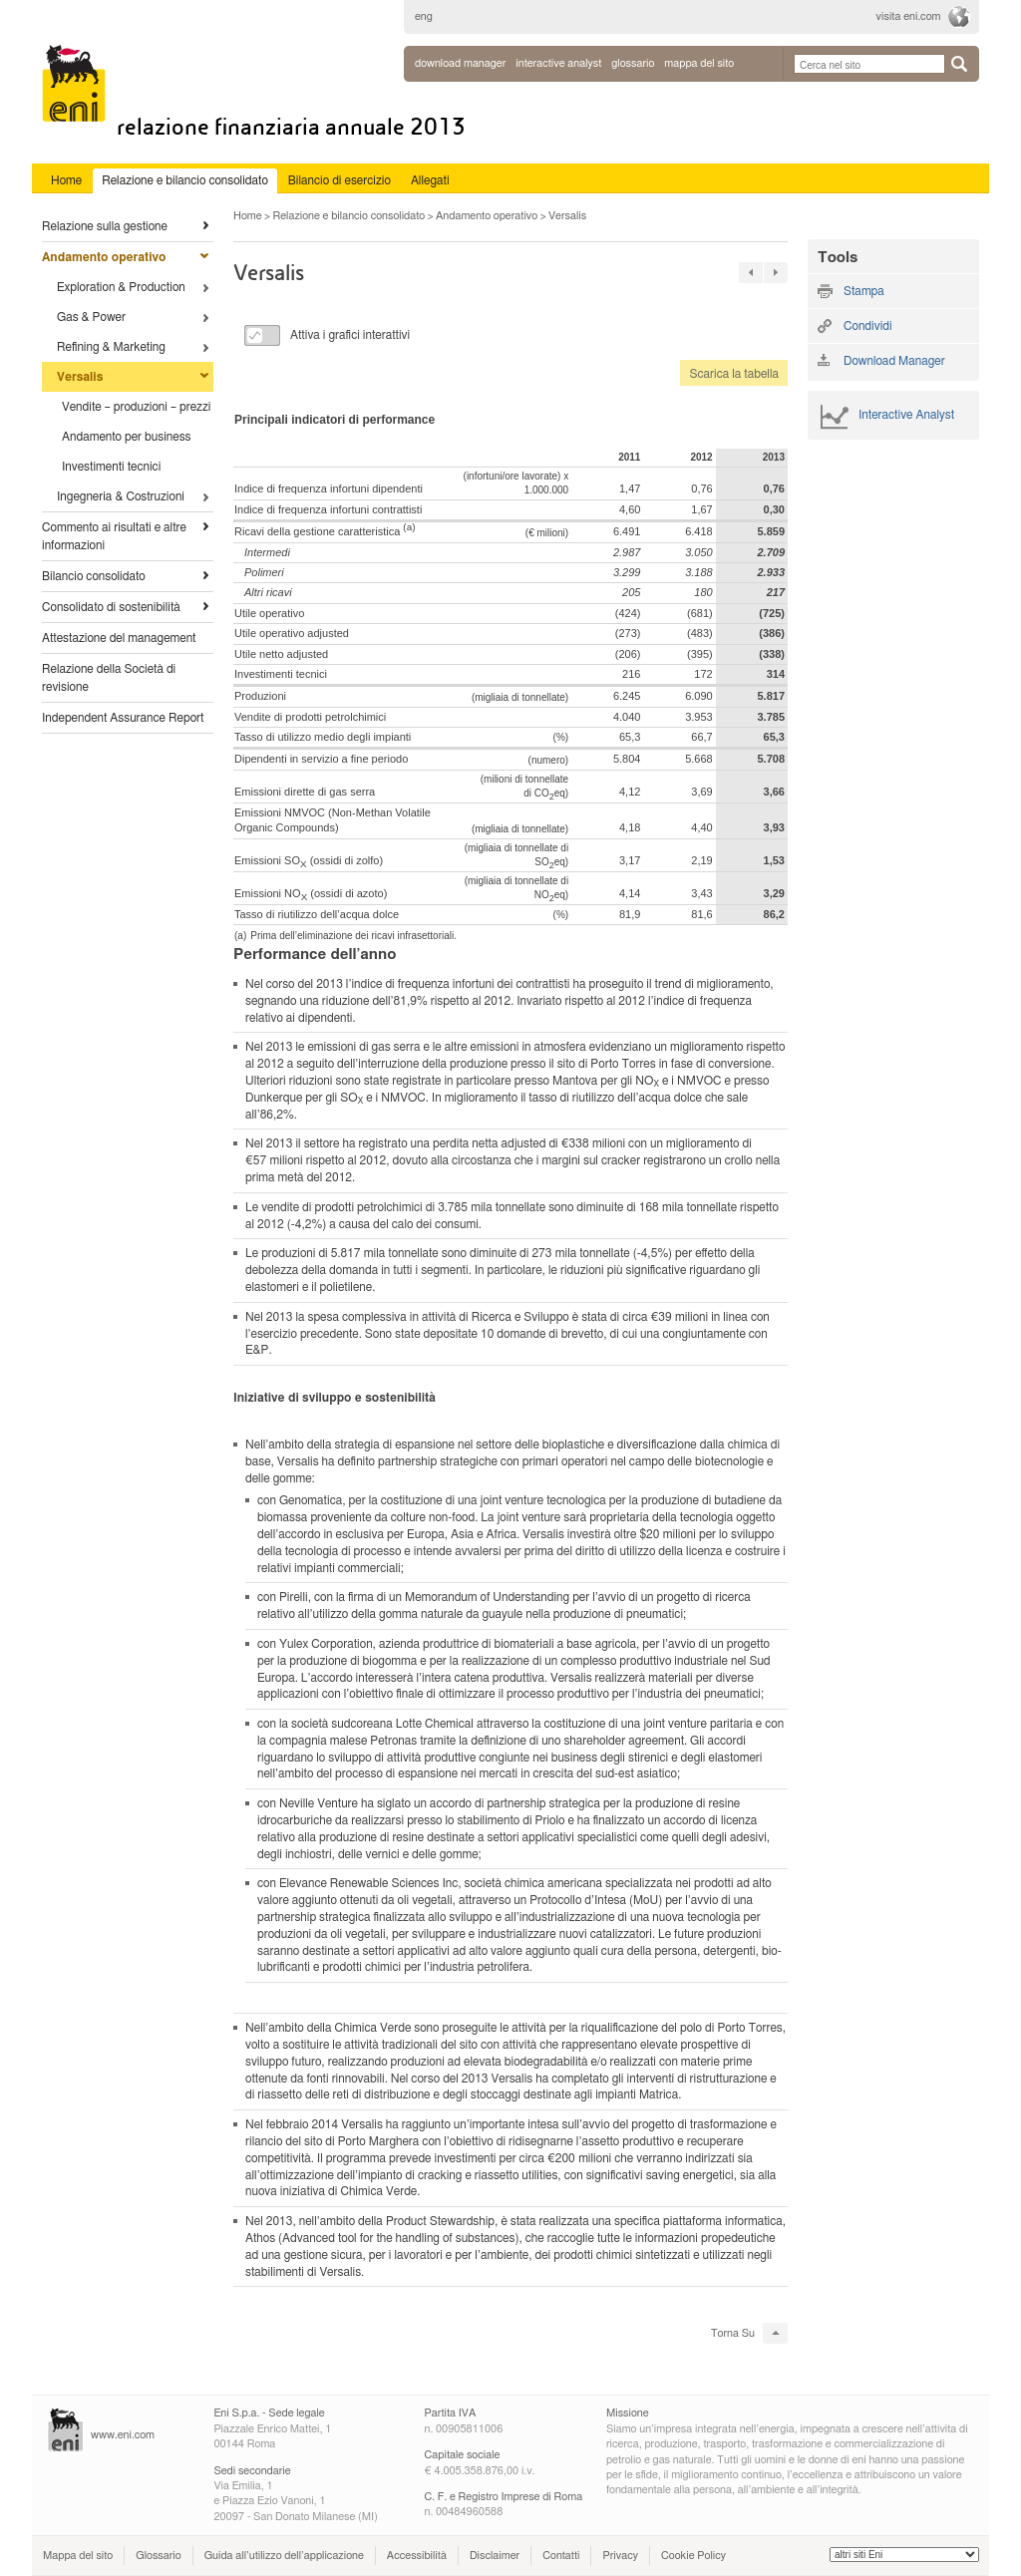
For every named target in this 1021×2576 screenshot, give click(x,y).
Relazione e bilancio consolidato (348, 215)
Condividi (868, 326)
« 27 (751, 272)
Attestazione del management (118, 638)
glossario (632, 63)
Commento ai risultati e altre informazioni (114, 536)
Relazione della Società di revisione (108, 678)
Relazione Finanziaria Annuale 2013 (291, 127)
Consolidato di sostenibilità (111, 607)
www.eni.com (123, 2434)
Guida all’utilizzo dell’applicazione (284, 2555)
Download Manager (460, 63)
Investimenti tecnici (111, 467)
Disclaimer (494, 2555)
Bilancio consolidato (94, 576)
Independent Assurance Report (122, 718)
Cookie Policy (693, 2555)
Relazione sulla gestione (105, 226)
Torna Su (733, 2333)
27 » (776, 272)
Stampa (864, 291)
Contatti (560, 2555)
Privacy (620, 2555)
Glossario (158, 2555)
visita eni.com (908, 16)
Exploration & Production (121, 287)
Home (247, 215)
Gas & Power (91, 317)
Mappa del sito (78, 2555)
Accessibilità (417, 2555)
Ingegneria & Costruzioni (120, 496)
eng (424, 16)
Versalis (80, 377)
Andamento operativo (104, 257)
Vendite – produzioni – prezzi (136, 407)
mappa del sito (699, 63)
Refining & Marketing (111, 347)
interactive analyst (558, 63)
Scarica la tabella (729, 374)
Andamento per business (126, 437)
